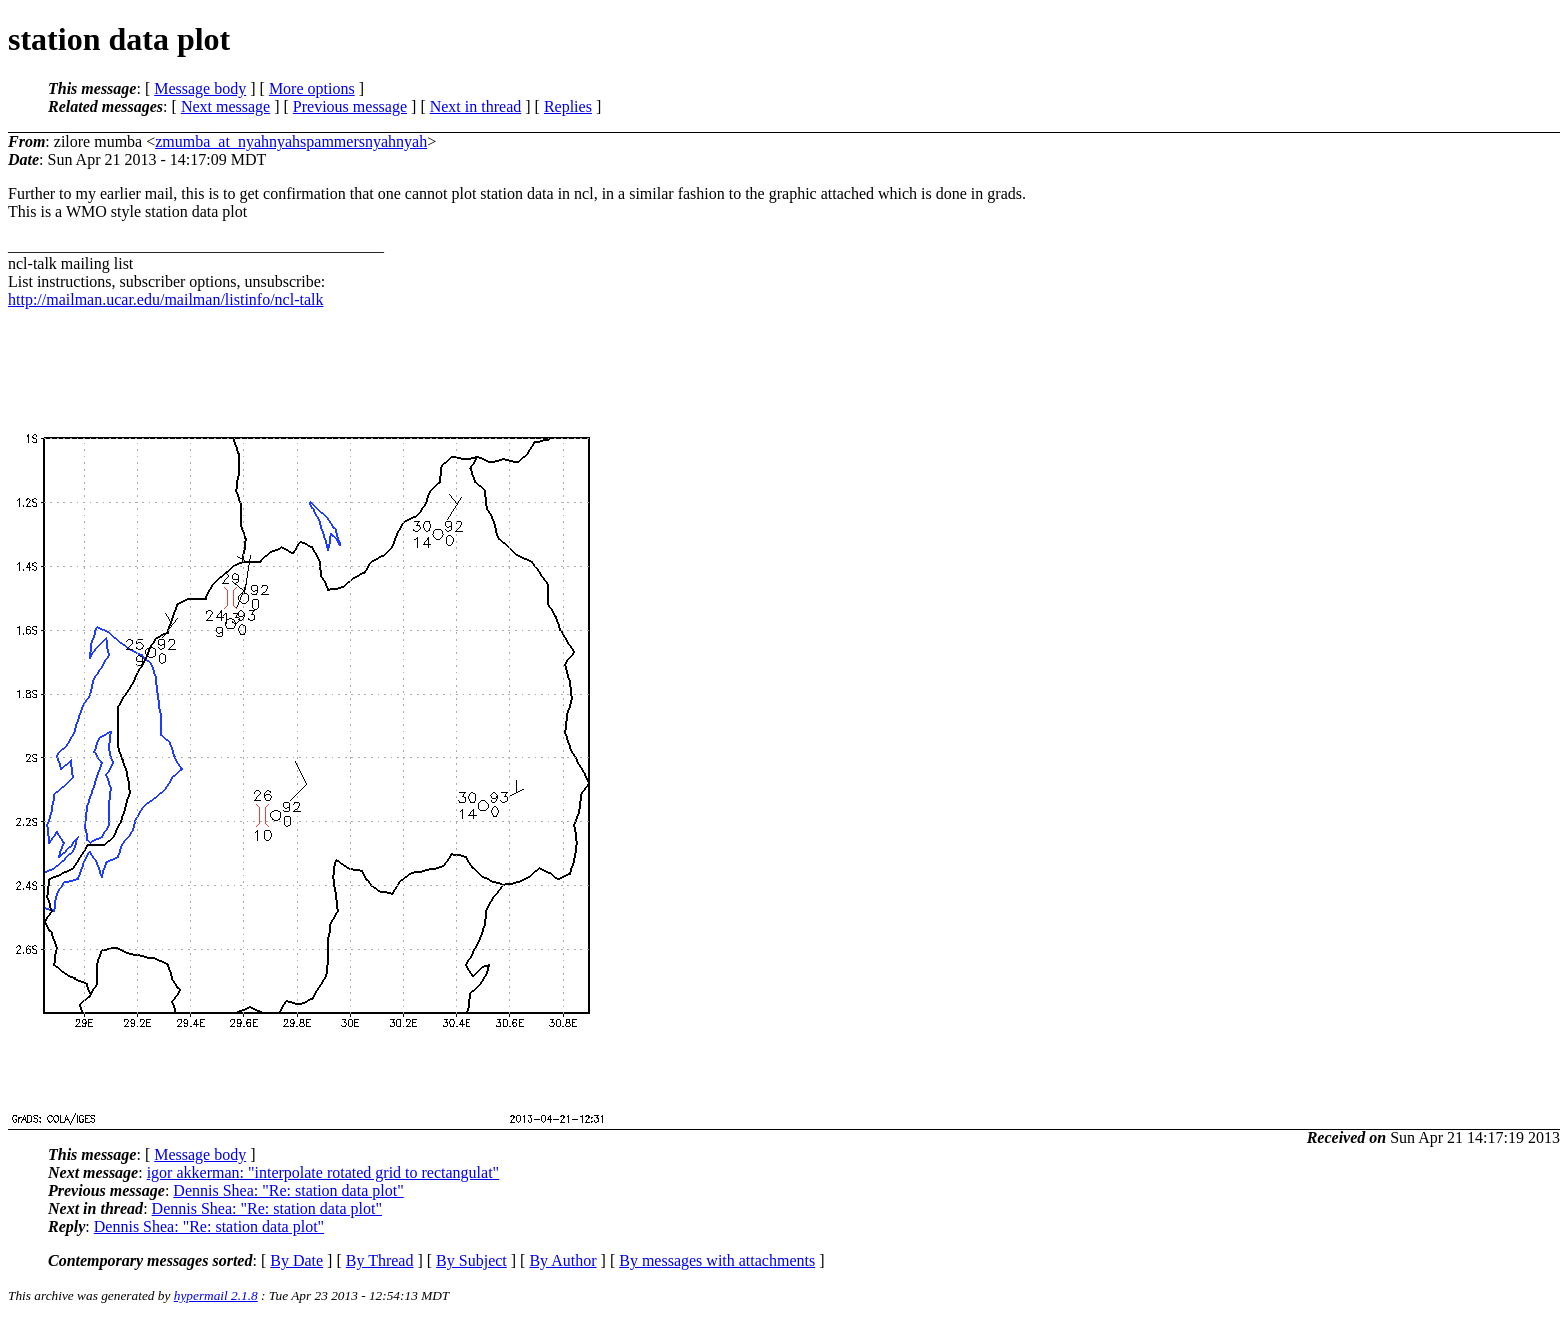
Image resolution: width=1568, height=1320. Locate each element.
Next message (225, 106)
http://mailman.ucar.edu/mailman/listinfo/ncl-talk (165, 299)
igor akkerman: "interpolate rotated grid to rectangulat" (323, 1172)
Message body (200, 88)
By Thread (380, 1260)
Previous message (350, 106)
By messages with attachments (717, 1260)
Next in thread (476, 106)
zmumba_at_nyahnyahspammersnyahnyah (291, 141)
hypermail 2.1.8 (216, 1295)
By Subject (471, 1260)
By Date (296, 1260)
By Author (562, 1260)
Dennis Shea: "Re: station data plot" (288, 1190)
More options (312, 88)
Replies (568, 106)
